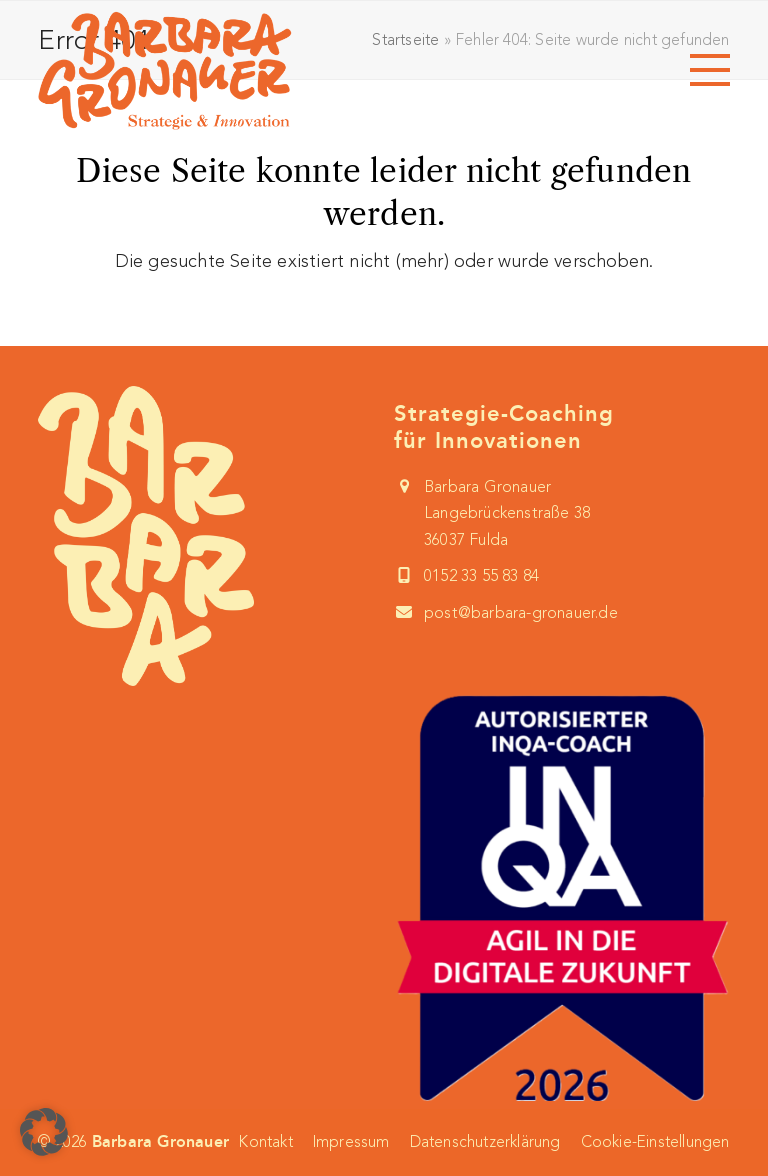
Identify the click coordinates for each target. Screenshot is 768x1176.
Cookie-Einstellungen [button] (655, 1141)
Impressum (351, 1141)
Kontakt (265, 1141)
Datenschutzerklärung (485, 1141)
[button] (710, 70)
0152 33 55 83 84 (481, 575)
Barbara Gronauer (160, 1141)
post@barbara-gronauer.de (521, 612)
